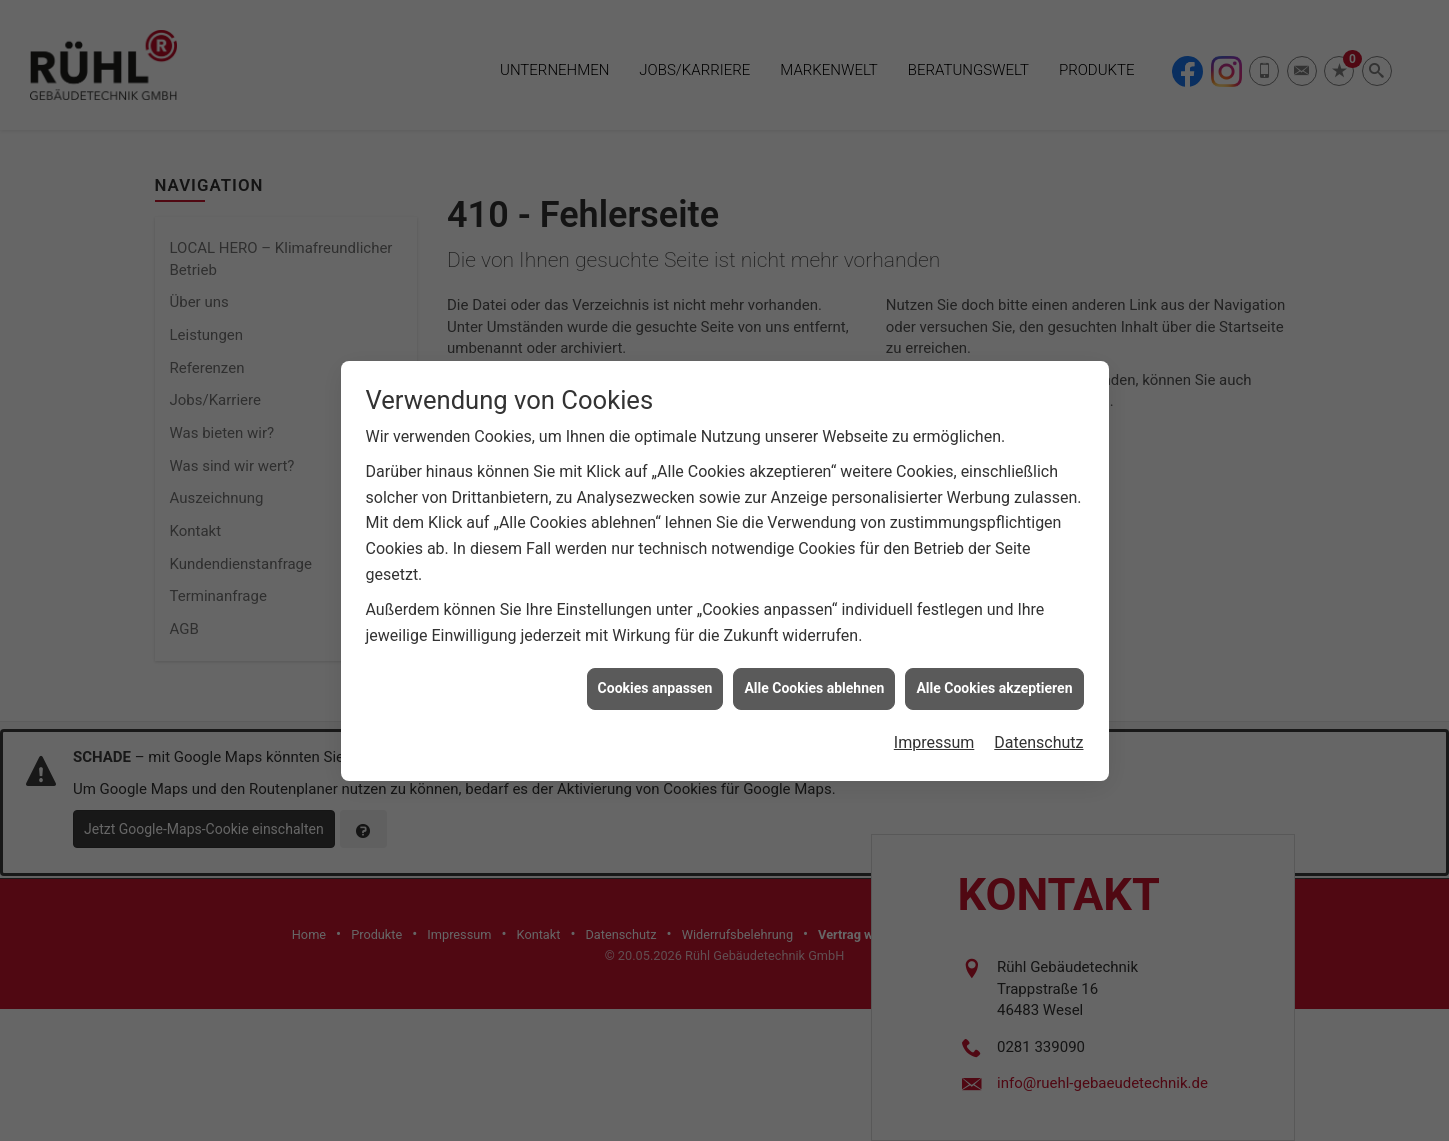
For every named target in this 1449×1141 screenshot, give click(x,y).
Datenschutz (1038, 730)
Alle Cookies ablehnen (814, 677)
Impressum (934, 730)
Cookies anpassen (655, 677)
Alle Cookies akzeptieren (994, 677)
